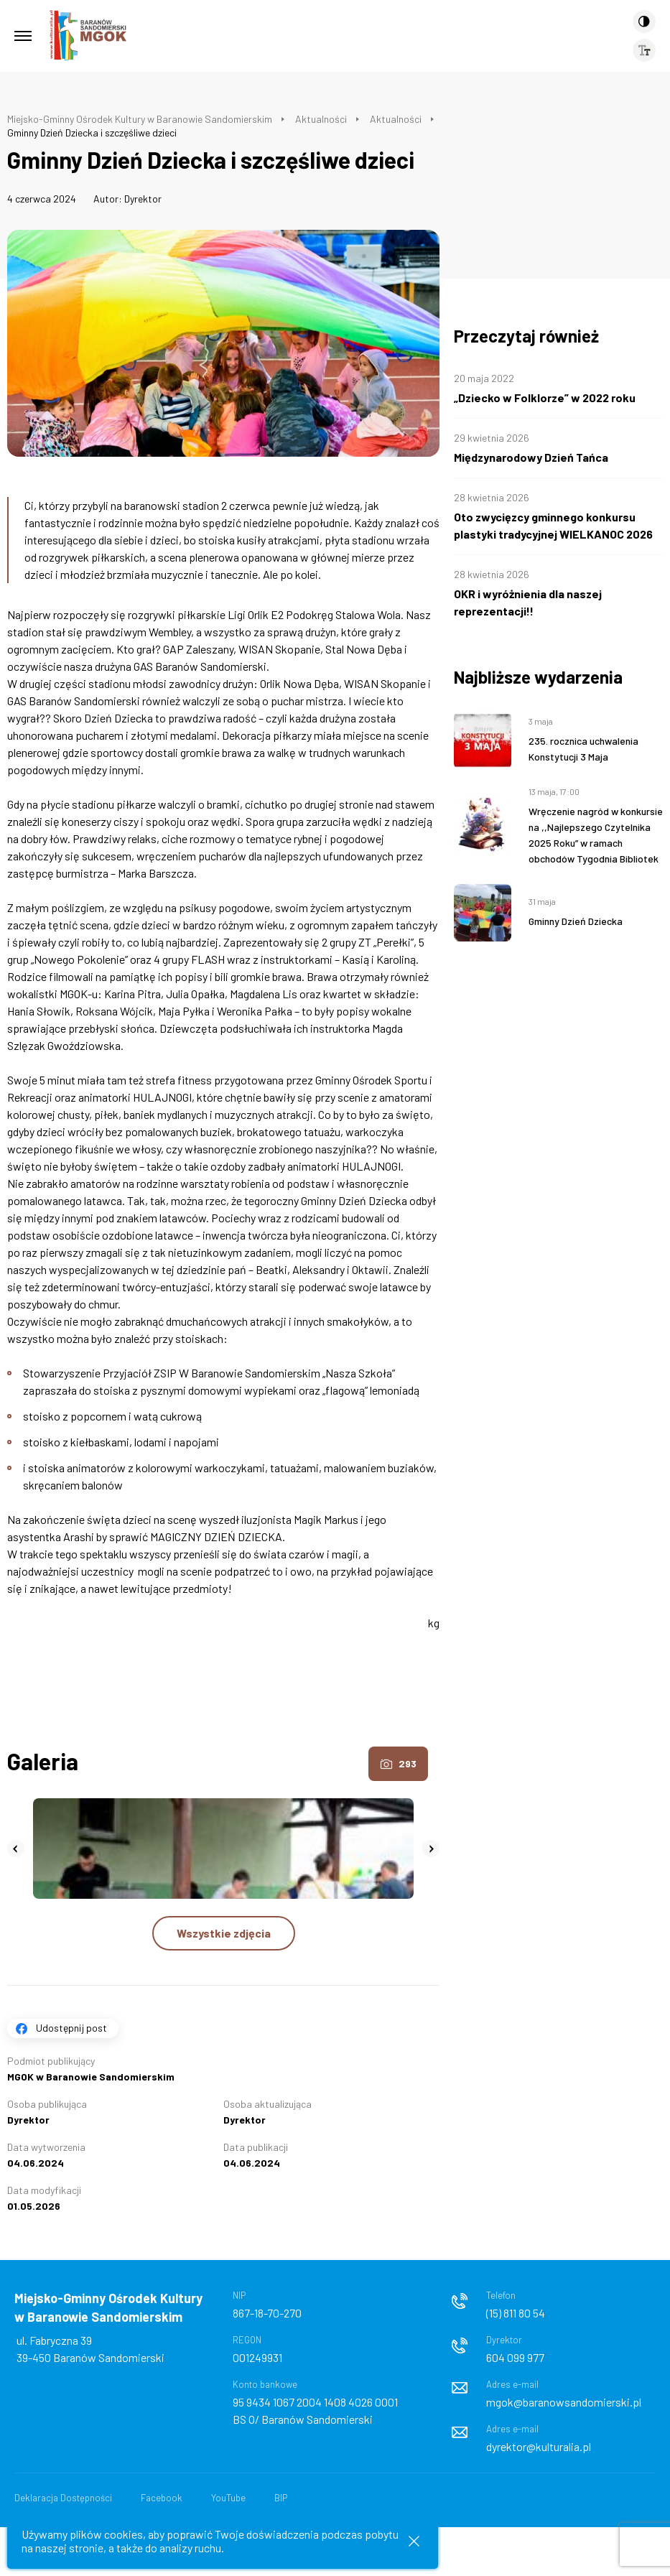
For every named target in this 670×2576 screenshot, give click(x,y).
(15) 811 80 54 (515, 2313)
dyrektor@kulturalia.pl (538, 2446)
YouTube (228, 2497)
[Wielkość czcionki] (644, 50)
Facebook (161, 2497)
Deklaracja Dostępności (63, 2497)
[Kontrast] (644, 21)
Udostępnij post (71, 2028)
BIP (280, 2497)
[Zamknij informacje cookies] (414, 2541)
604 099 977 (515, 2357)
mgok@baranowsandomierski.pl (563, 2402)
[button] (15, 1848)
